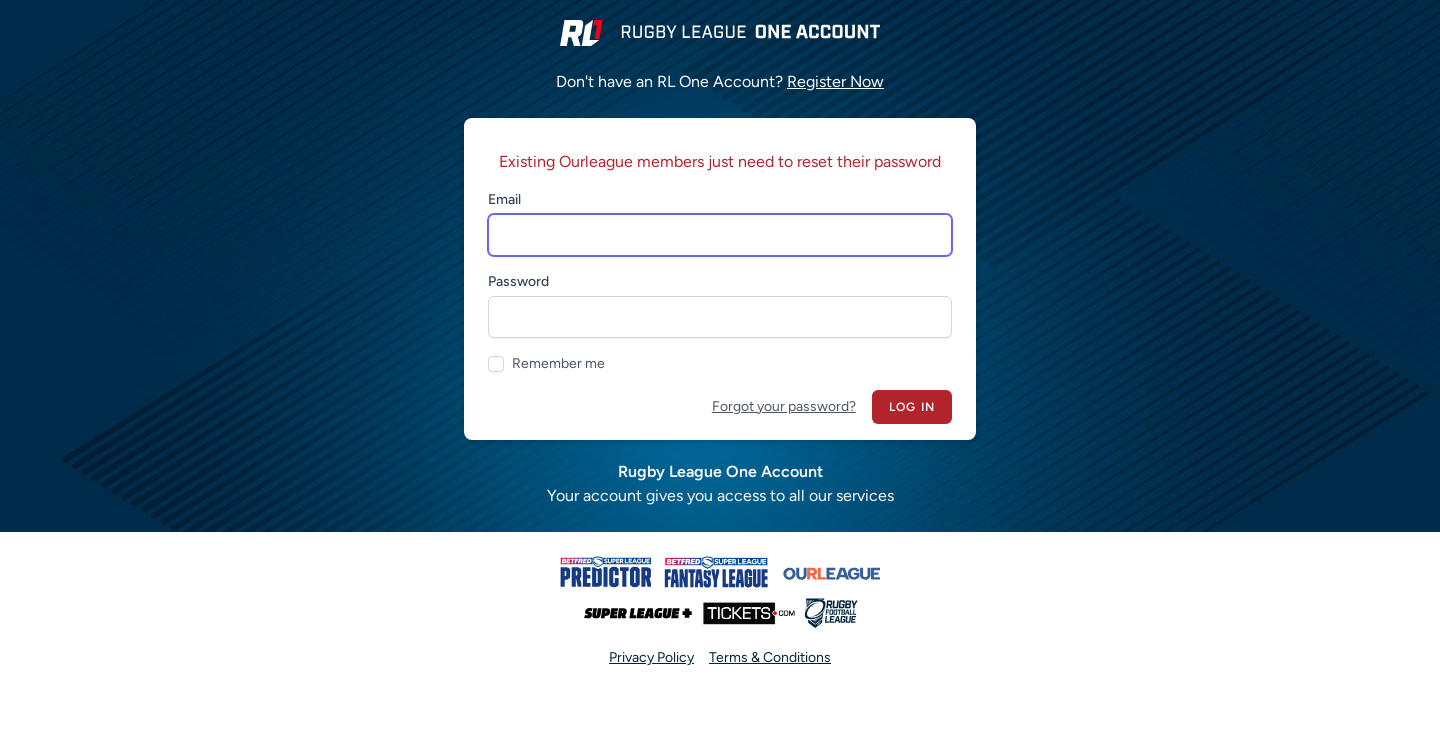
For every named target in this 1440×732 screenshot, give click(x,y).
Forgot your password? (784, 406)
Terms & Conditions (770, 657)
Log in (912, 407)
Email (504, 199)
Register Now (835, 81)
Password (518, 281)
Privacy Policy (651, 657)
